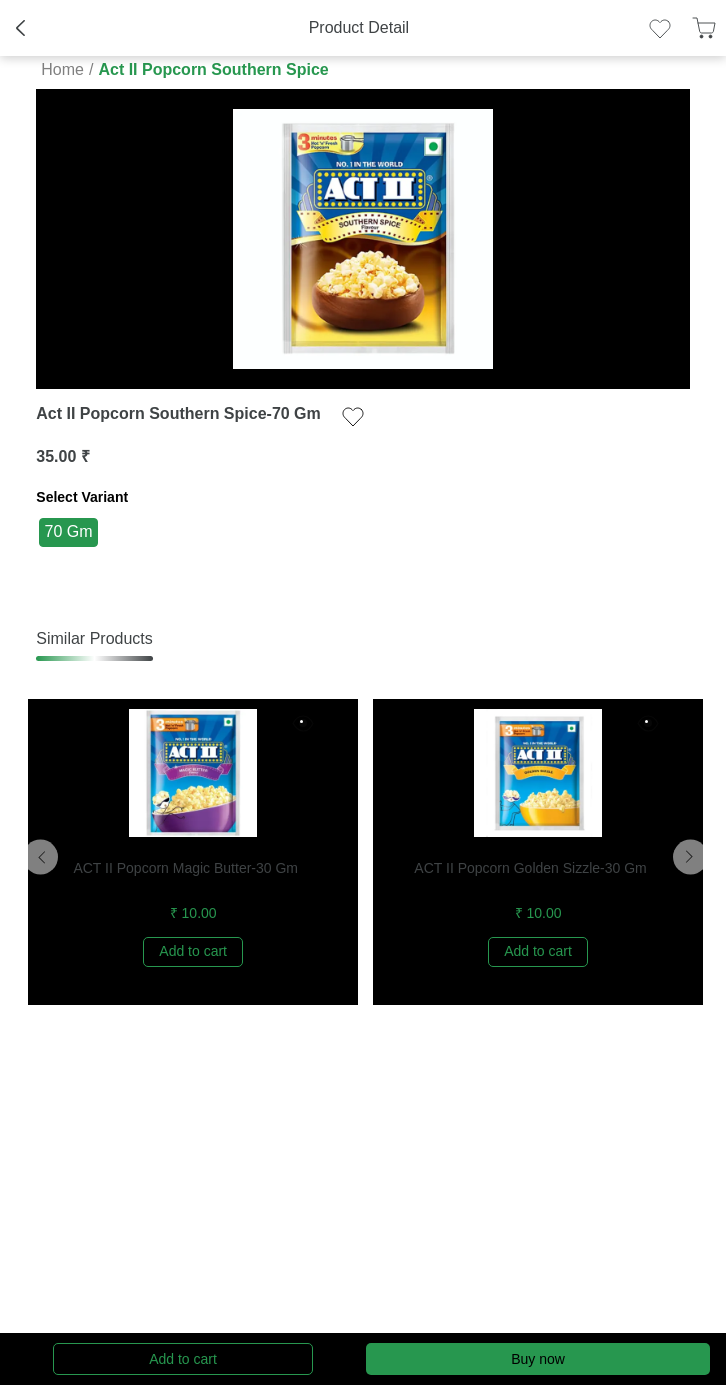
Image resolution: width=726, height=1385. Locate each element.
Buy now (538, 1359)
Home (62, 69)
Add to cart (183, 1359)
